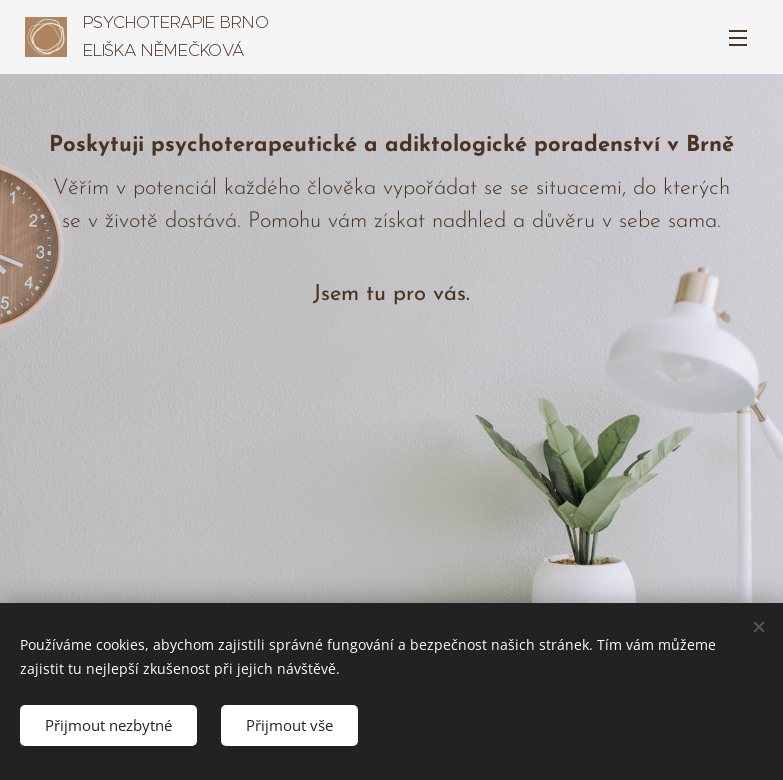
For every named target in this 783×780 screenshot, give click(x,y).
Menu (738, 38)
